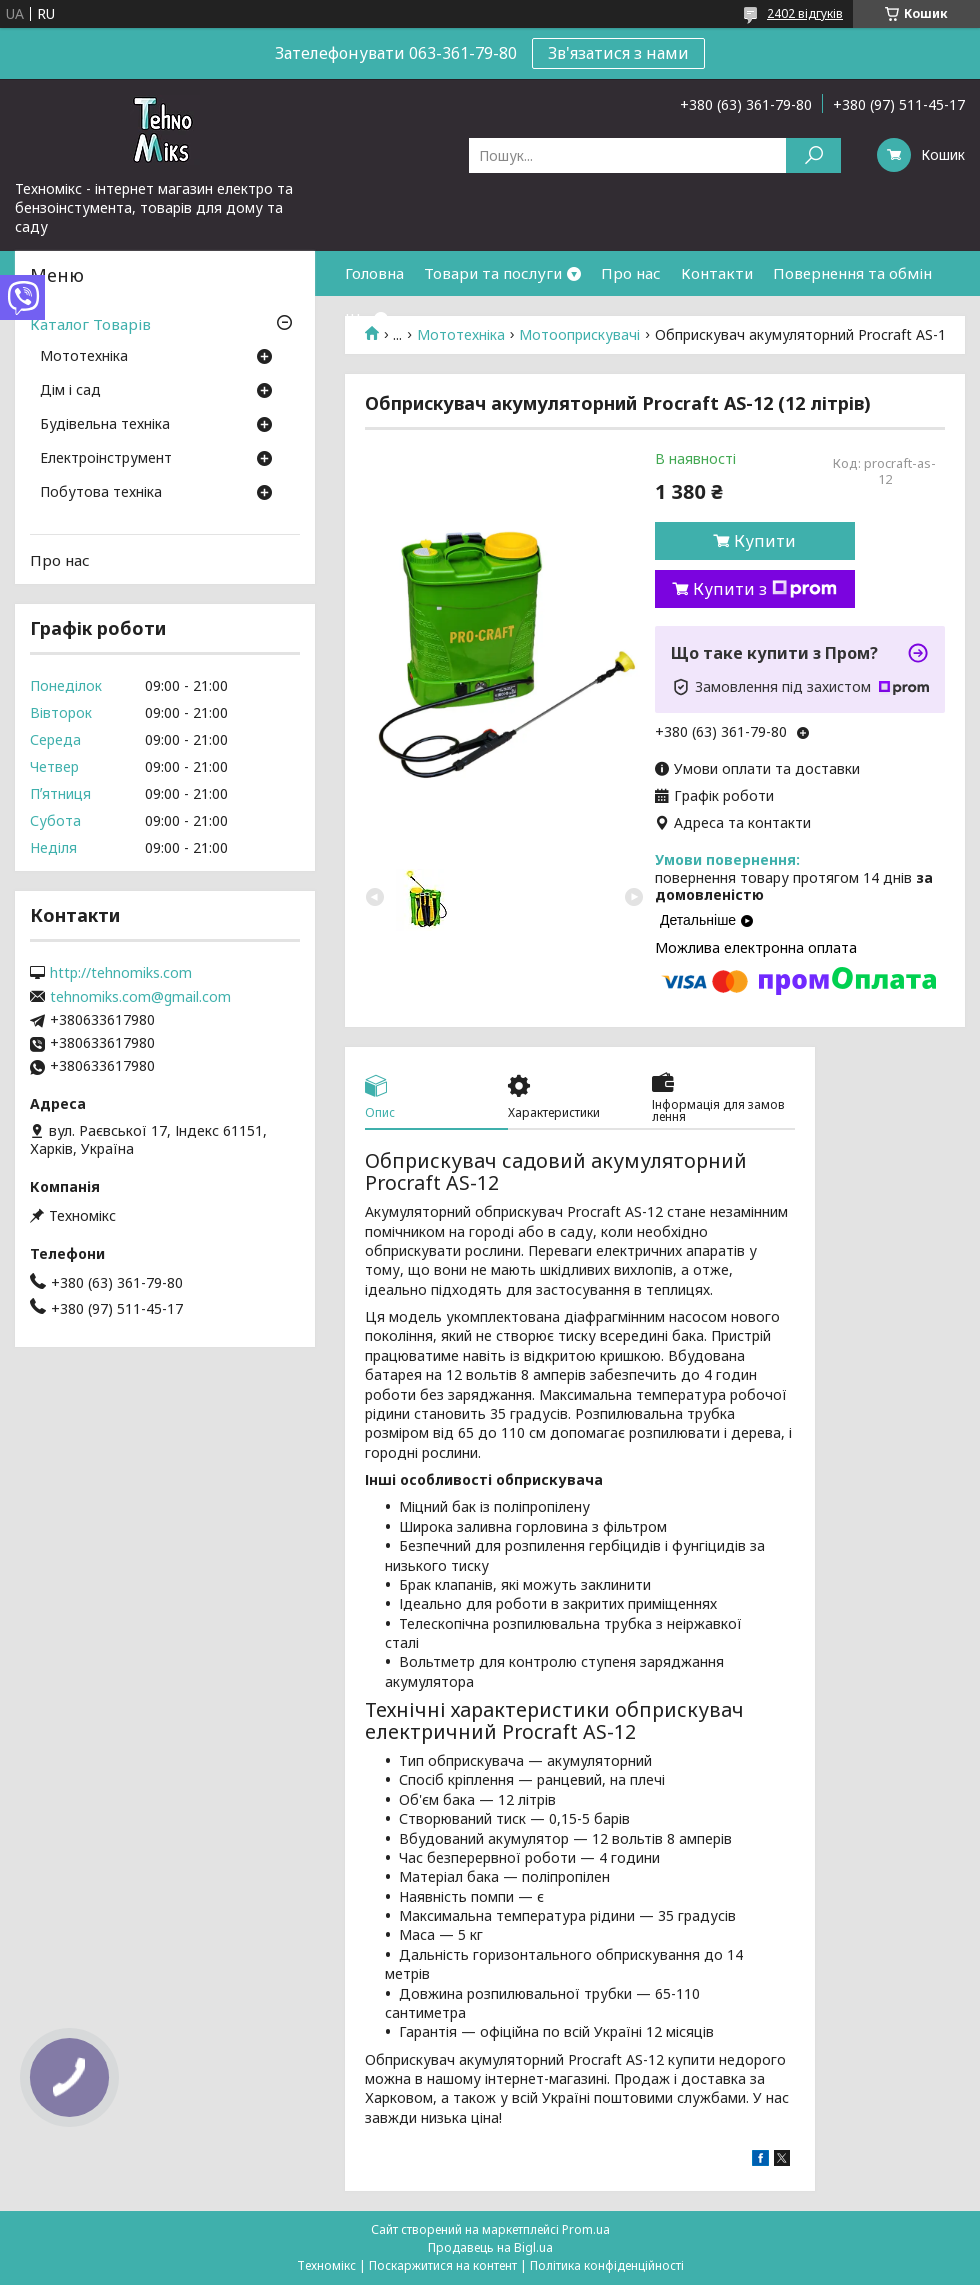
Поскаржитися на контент (443, 2265)
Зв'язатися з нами (618, 53)
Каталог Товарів (90, 324)
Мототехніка (84, 357)
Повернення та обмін (852, 273)
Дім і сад (70, 391)
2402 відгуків (805, 13)
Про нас (631, 273)
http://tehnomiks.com (121, 973)
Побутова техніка (101, 493)
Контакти (717, 273)
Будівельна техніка (105, 425)
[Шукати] (813, 155)
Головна (374, 273)
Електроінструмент (106, 459)
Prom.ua (586, 2229)
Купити (765, 541)
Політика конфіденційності (607, 2265)
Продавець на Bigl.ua (490, 2247)
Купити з (765, 589)
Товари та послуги (493, 273)
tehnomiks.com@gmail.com (140, 997)
